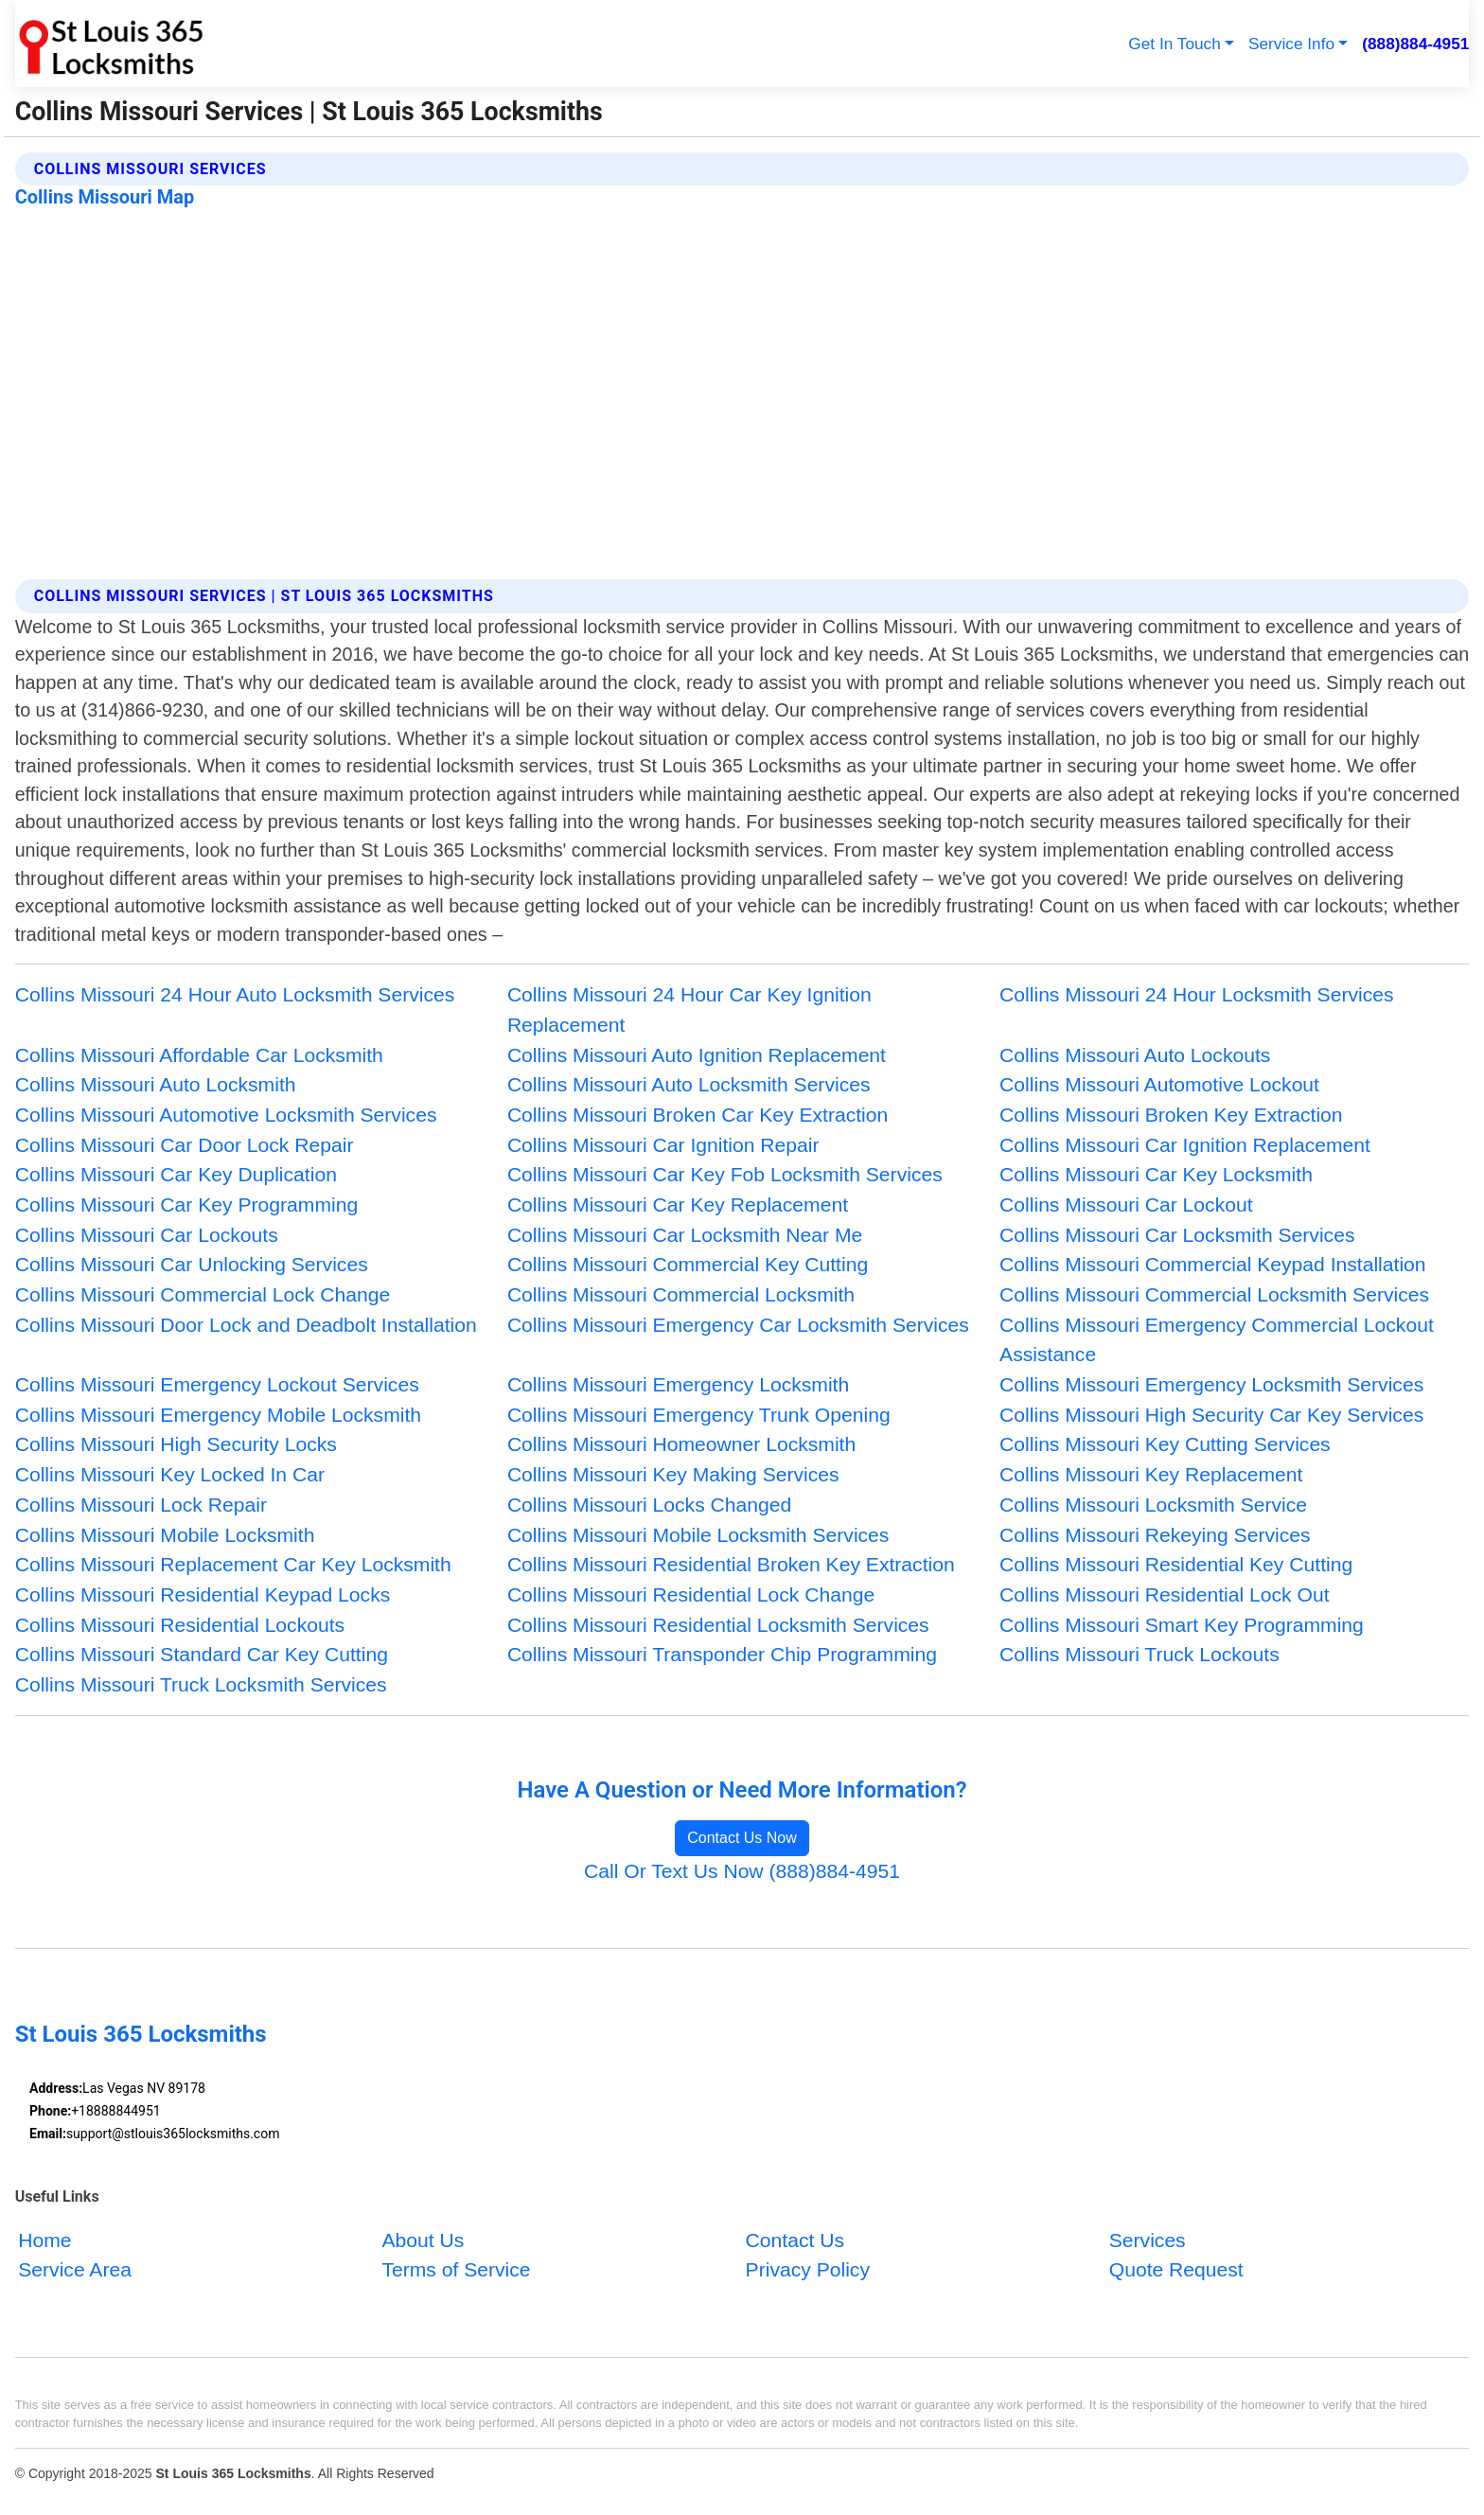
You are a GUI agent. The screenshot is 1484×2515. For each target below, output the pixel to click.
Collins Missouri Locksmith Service (1153, 1504)
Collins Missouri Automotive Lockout (1159, 1084)
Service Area (75, 2269)
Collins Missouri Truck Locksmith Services (201, 1684)
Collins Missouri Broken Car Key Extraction (697, 1114)
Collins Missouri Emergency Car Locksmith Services (738, 1325)
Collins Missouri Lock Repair (141, 1504)
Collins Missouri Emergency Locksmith (678, 1384)
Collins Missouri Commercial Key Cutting (687, 1264)
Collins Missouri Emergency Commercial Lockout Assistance (1216, 1340)
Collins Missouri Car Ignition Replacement (1184, 1145)
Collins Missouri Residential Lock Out (1164, 1594)
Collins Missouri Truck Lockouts (1139, 1654)
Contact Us (795, 2239)
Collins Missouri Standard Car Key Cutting (201, 1654)
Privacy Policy (808, 2269)
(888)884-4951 (1415, 43)
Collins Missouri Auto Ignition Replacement (696, 1055)
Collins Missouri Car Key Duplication (176, 1174)
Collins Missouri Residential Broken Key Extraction (731, 1564)
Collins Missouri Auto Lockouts (1134, 1055)
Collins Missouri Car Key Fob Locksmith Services (725, 1174)
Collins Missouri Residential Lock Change (690, 1594)
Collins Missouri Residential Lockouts (179, 1625)
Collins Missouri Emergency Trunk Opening (699, 1415)
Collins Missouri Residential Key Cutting (1175, 1564)
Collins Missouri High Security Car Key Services (1211, 1415)
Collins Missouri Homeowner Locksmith (681, 1444)
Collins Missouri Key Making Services (673, 1474)
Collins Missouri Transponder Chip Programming (722, 1654)
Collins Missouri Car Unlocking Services (191, 1264)
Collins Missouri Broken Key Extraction (1171, 1114)
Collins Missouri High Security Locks (176, 1444)
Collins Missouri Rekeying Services (1154, 1535)
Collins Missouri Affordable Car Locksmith (199, 1055)
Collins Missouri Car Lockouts (146, 1235)
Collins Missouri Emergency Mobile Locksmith (218, 1415)
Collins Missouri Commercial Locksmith (681, 1294)
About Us (422, 2239)
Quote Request (1176, 2269)
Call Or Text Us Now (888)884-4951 (742, 1871)
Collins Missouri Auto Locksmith (155, 1084)
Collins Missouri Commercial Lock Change (203, 1294)
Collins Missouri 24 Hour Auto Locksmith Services (235, 994)
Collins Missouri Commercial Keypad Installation (1212, 1264)
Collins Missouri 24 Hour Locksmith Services (1196, 994)
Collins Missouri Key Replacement (1150, 1474)
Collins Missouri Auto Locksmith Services (689, 1084)
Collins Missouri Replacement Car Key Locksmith (233, 1564)
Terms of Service (455, 2269)
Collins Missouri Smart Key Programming (1181, 1625)
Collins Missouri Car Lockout (1125, 1204)
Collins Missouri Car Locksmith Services (1176, 1235)
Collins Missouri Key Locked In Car (170, 1474)
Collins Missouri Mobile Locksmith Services (698, 1535)
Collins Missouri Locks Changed (649, 1504)
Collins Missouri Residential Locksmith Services (718, 1625)
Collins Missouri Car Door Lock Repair (184, 1145)
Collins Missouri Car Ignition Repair (663, 1145)
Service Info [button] (1291, 43)
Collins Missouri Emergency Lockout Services (217, 1384)
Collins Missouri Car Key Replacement (677, 1204)
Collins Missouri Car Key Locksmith (1156, 1174)
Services (1147, 2239)
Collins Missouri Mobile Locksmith (165, 1535)
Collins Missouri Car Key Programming (186, 1204)
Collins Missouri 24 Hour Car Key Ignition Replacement (689, 1009)
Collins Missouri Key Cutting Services (1165, 1444)
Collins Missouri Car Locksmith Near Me (684, 1235)
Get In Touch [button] (1174, 43)
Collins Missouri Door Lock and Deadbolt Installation (246, 1325)
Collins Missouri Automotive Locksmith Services (226, 1114)
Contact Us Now (742, 1838)
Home (44, 2239)
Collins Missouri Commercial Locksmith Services (1214, 1294)
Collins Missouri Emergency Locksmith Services (1211, 1384)
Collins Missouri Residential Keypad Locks (203, 1594)
